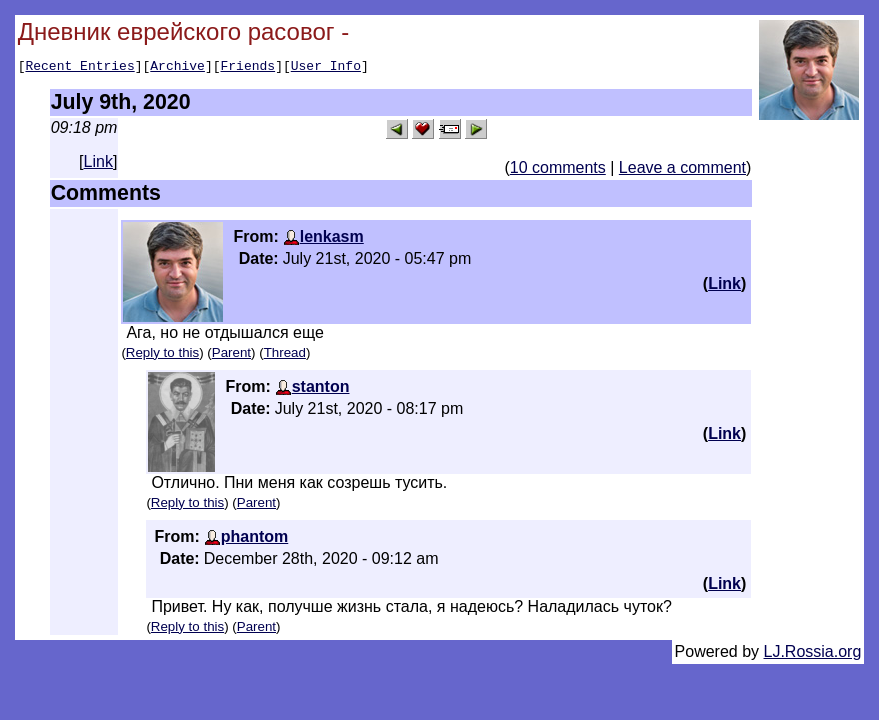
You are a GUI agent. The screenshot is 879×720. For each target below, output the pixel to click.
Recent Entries (79, 68)
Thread (285, 355)
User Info (326, 68)
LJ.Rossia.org (813, 654)
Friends (248, 68)
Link (98, 164)
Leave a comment (682, 170)
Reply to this (162, 355)
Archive (177, 68)
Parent (231, 355)
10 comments (558, 170)
